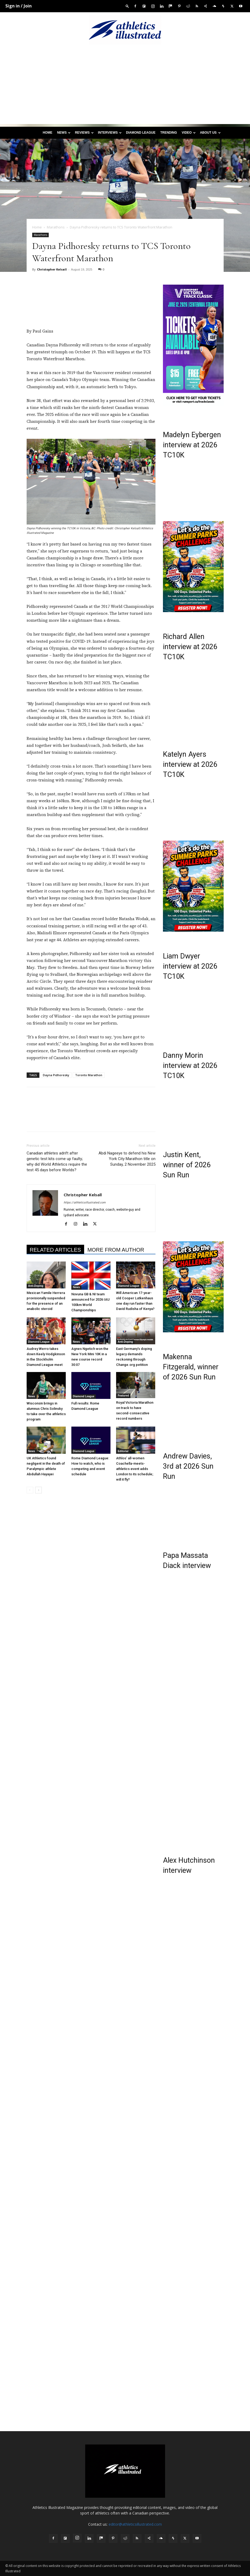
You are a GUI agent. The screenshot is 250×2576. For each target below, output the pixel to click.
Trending (168, 132)
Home (47, 132)
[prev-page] (30, 1490)
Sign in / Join (18, 6)
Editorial (123, 1451)
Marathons (56, 227)
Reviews (84, 132)
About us (210, 132)
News (64, 132)
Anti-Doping (35, 1285)
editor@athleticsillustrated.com (135, 2524)
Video (189, 132)
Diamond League (140, 132)
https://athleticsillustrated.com (85, 1202)
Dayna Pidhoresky (56, 1075)
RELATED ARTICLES (55, 1250)
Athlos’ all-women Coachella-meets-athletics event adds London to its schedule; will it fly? (134, 1468)
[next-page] (38, 1490)
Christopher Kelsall (52, 269)
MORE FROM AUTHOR (115, 1250)
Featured (123, 1395)
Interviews (110, 132)
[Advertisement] (125, 87)
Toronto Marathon (88, 1075)
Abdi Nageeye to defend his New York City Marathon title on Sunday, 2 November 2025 (127, 1159)
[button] (127, 6)
